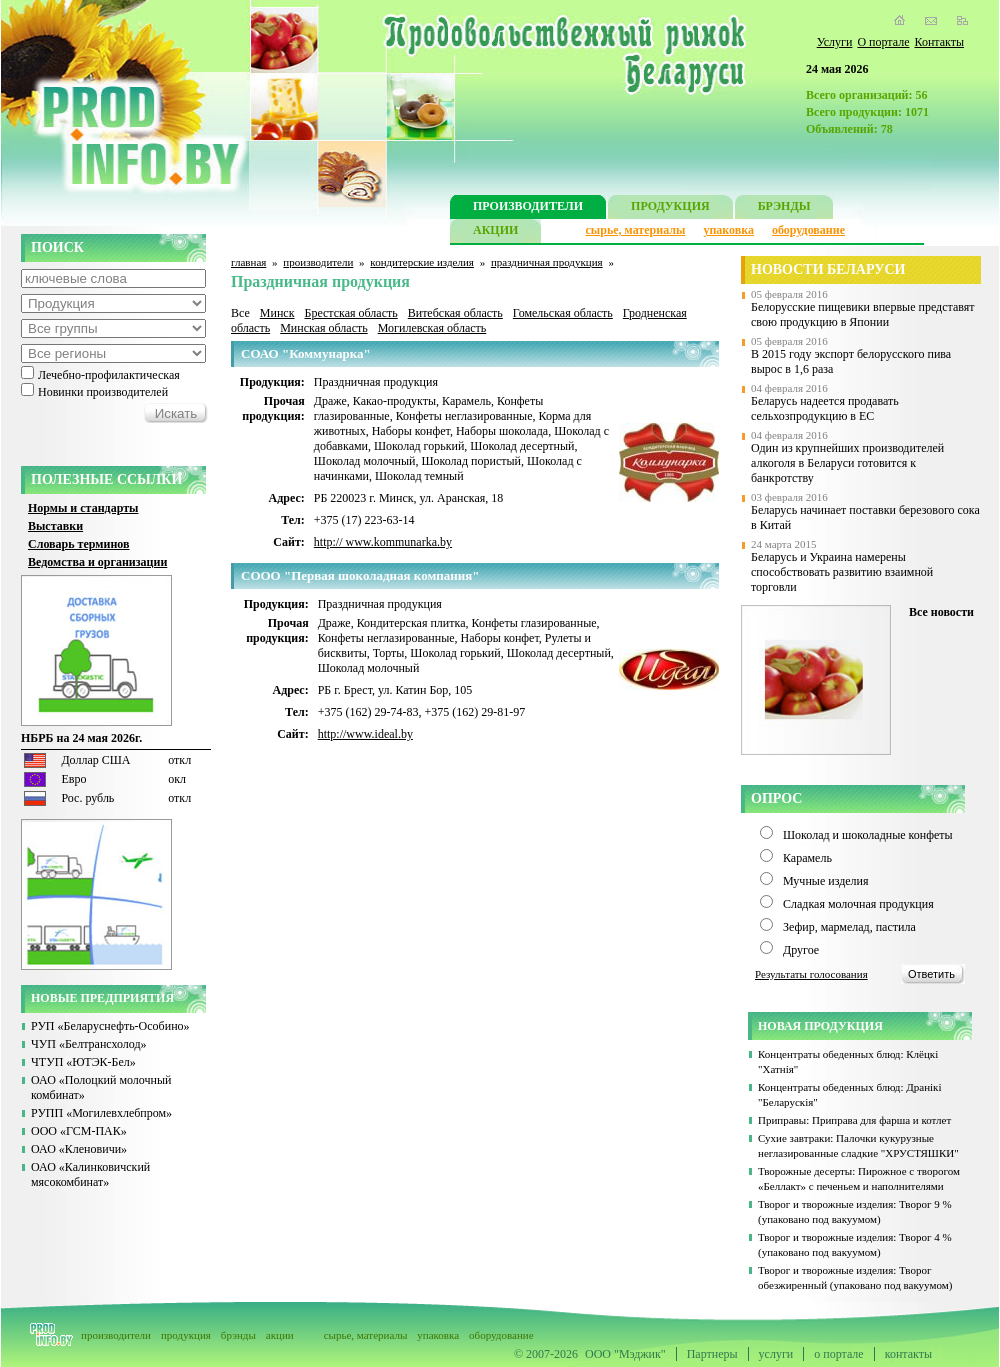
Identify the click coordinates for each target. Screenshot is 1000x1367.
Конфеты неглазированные (464, 416)
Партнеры (712, 1354)
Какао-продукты (394, 401)
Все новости (941, 612)
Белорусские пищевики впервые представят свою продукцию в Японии (863, 314)
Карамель (466, 401)
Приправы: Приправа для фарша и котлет (854, 1120)
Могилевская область (432, 328)
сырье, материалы (636, 230)
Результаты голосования (811, 974)
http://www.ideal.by (365, 734)
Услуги (835, 42)
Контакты (939, 42)
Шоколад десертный (522, 446)
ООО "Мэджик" (625, 1354)
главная (248, 262)
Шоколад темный (419, 476)
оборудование (808, 230)
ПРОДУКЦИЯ (670, 208)
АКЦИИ (495, 232)
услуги (776, 1354)
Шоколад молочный (365, 461)
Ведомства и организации (97, 562)
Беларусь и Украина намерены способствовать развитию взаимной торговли (842, 572)
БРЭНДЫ (784, 208)
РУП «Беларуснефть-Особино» (110, 1026)
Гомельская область (563, 313)
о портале (838, 1354)
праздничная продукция (547, 262)
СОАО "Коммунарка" (306, 353)
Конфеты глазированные (533, 623)
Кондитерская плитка (411, 623)
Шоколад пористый (471, 461)
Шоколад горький (419, 446)
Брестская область (350, 313)
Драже (330, 401)
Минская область (324, 328)
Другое (801, 950)
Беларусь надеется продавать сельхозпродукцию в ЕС (825, 408)
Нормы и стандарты (83, 508)
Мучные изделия (826, 881)
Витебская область (455, 313)
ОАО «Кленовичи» (79, 1149)
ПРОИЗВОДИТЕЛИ (528, 208)
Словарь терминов (79, 544)
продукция (186, 1335)
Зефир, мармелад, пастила (849, 927)
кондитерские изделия (422, 262)
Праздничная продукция (376, 382)
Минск (277, 313)
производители (318, 262)
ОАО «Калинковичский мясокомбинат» (90, 1174)
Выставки (55, 526)
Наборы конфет (411, 431)
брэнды (238, 1335)
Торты (389, 653)
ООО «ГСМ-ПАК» (79, 1131)
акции (280, 1335)
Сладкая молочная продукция (858, 904)
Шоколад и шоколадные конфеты (868, 835)
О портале (883, 42)
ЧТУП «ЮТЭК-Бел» (83, 1062)
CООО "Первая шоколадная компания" (360, 575)
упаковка (728, 230)
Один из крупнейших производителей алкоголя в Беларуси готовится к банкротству (847, 463)
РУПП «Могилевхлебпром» (101, 1113)
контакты (908, 1354)
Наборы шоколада (502, 431)
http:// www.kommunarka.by (383, 542)
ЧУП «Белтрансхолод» (89, 1044)
